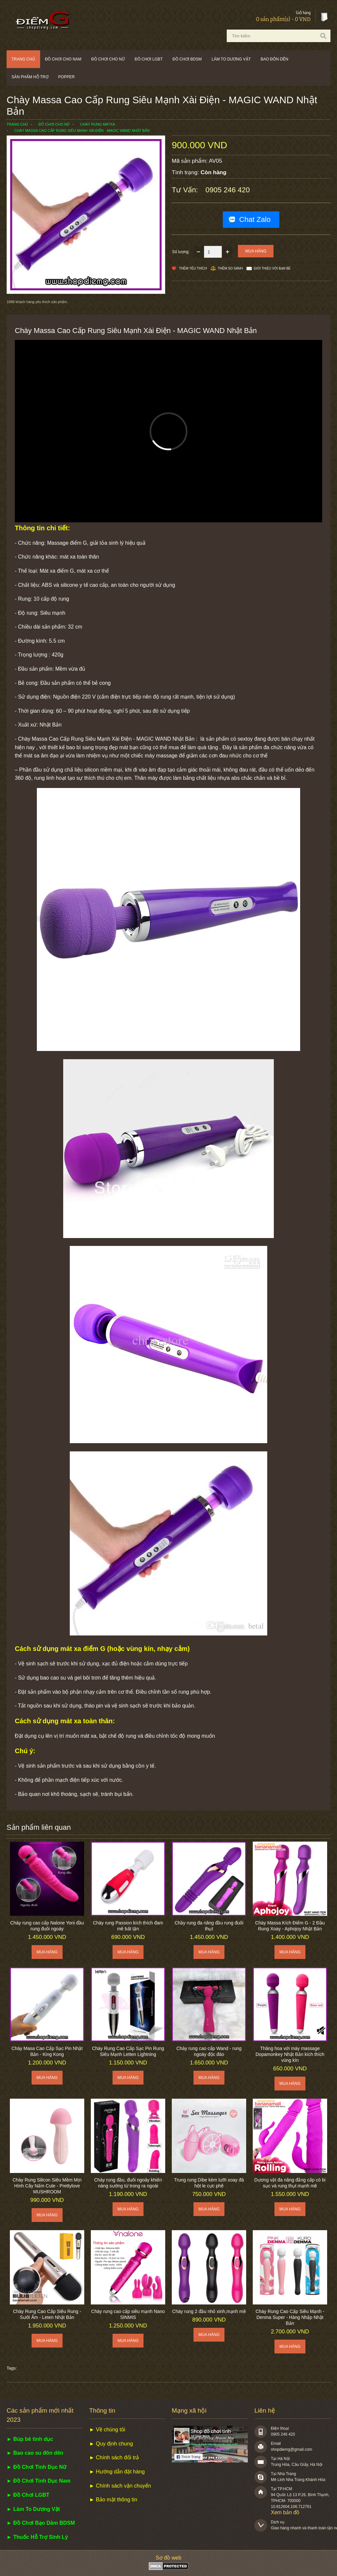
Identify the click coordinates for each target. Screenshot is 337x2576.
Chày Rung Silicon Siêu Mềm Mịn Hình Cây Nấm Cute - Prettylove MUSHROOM (47, 2185)
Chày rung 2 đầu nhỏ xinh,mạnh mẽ (209, 2311)
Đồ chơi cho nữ (108, 59)
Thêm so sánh (230, 268)
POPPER (66, 77)
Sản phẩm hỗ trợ (30, 77)
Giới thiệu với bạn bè (272, 268)
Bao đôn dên (274, 59)
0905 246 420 (227, 190)
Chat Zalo (255, 219)
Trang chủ (23, 59)
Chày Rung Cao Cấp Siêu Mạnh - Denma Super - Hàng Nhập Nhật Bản (290, 2317)
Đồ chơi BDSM (187, 59)
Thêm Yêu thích (193, 268)
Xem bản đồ (285, 2512)
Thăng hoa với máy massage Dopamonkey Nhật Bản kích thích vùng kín (290, 2054)
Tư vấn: (186, 190)
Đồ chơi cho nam (63, 59)
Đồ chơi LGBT (149, 59)
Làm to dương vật (231, 59)
